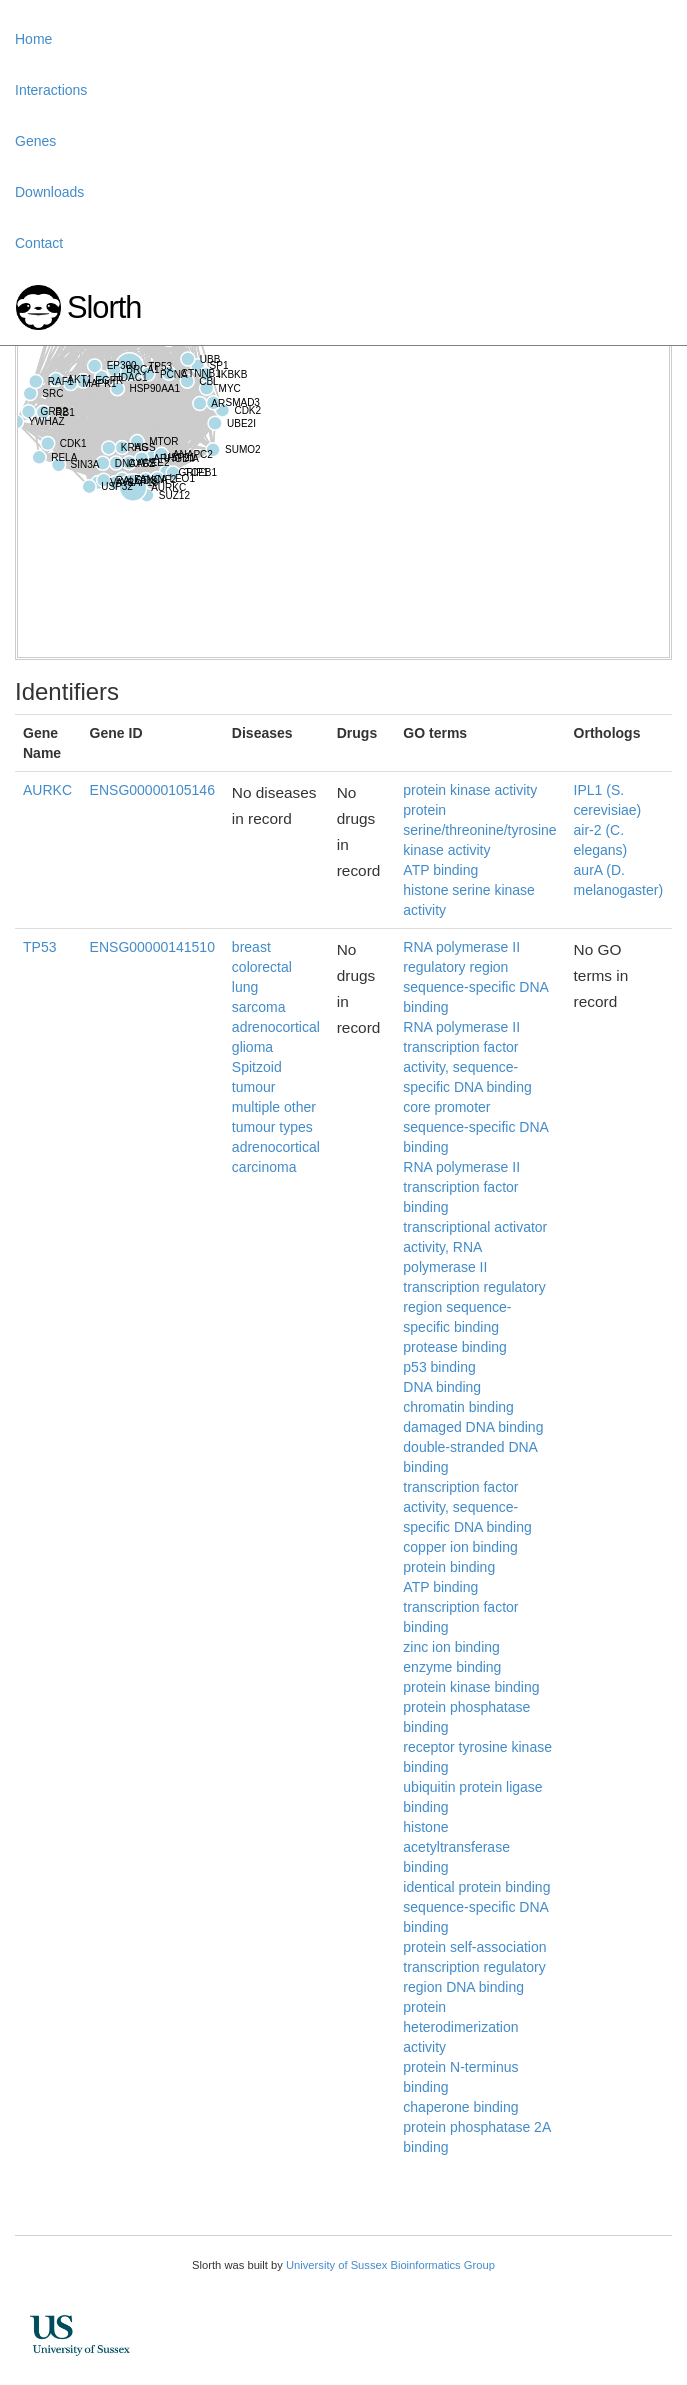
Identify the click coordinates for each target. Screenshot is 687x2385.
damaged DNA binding (473, 1427)
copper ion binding (460, 1547)
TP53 (39, 947)
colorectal (262, 967)
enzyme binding (452, 1667)
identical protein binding (476, 1887)
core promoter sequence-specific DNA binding (475, 1127)
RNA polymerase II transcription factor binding (461, 1187)
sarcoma (259, 1007)
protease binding (455, 1347)
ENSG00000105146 (152, 790)
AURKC (47, 790)
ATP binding (440, 870)
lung (245, 987)
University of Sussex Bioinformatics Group (390, 2265)
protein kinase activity (470, 790)
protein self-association (474, 1947)
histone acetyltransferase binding (456, 1847)
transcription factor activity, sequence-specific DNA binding (467, 1507)
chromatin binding (458, 1407)
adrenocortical (276, 1027)
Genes (35, 141)
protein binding (449, 1567)
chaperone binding (460, 2107)
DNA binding (442, 1387)
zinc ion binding (451, 1647)
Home (33, 39)
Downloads (49, 192)
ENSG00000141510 (152, 947)
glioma (252, 1047)
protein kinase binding (471, 1687)
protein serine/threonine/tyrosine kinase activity (479, 830)
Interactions (51, 90)
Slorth (104, 307)
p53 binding (439, 1367)
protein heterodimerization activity (460, 2027)
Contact (39, 243)
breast (251, 947)
